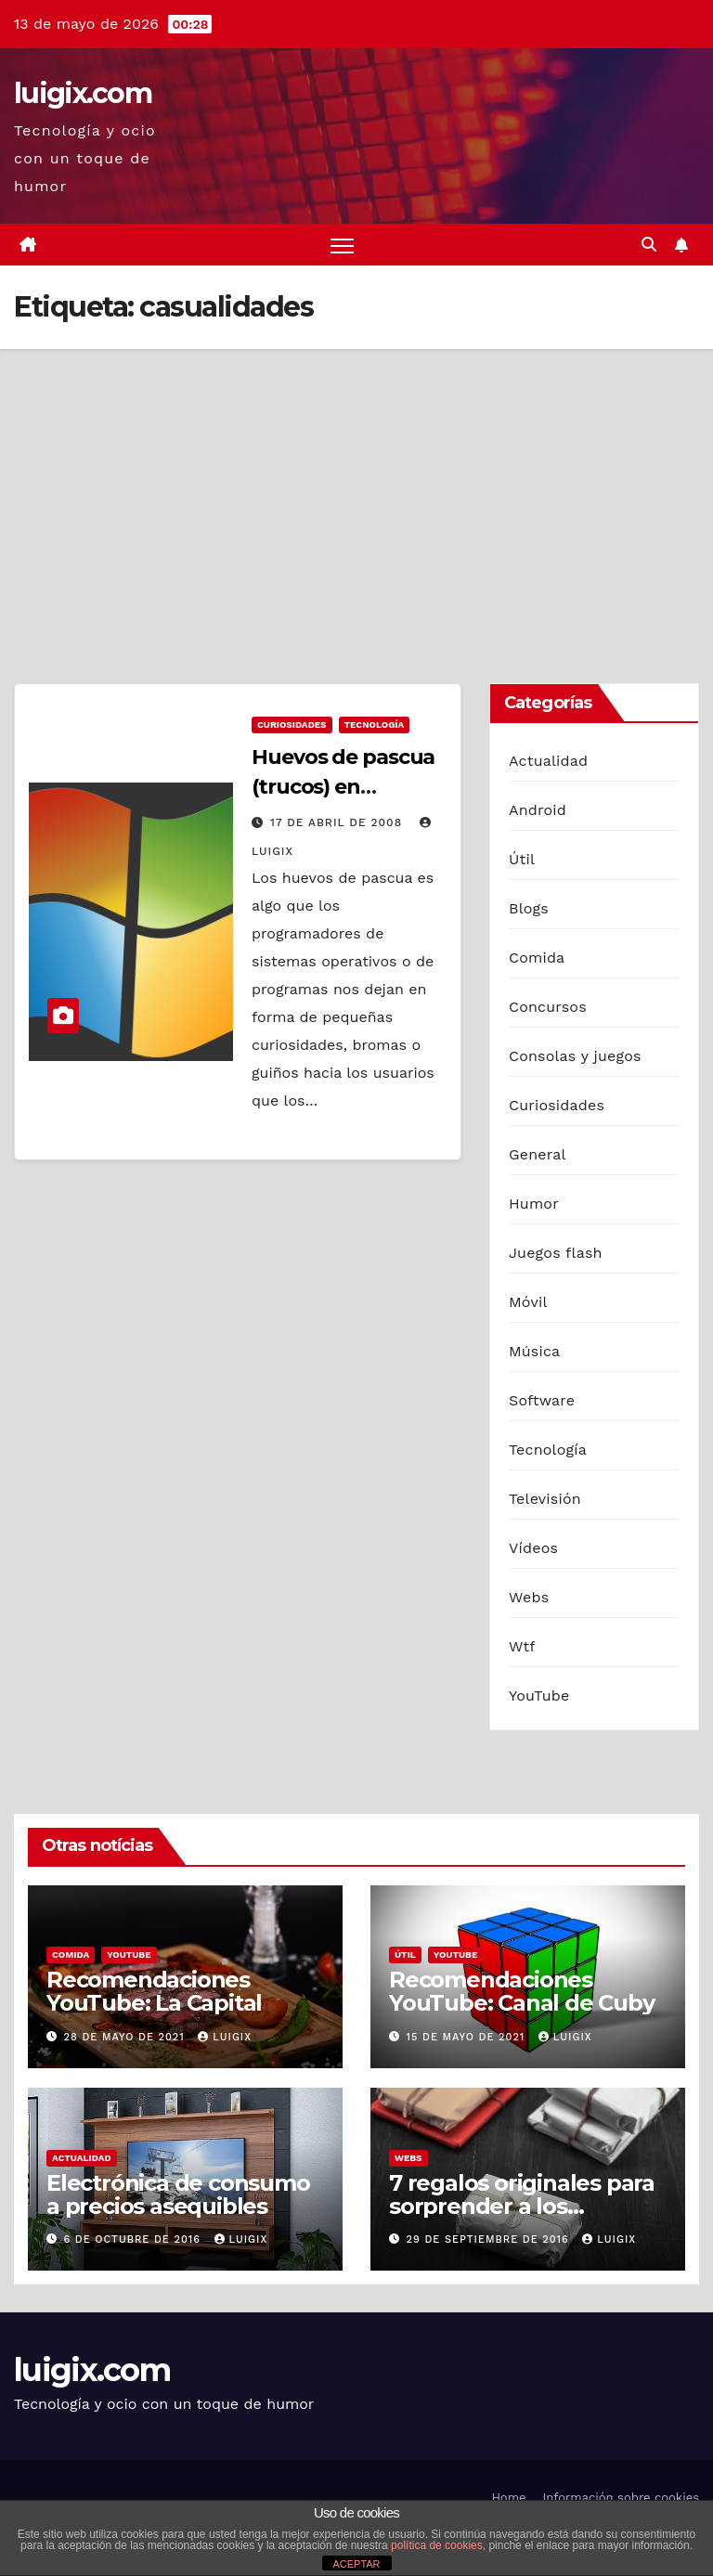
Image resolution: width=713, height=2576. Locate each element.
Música (534, 1351)
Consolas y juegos (575, 1056)
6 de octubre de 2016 (134, 2239)
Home (508, 2498)
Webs (529, 1597)
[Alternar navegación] (342, 244)
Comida (536, 957)
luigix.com (82, 93)
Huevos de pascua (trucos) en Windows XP (343, 786)
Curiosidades (292, 724)
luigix (225, 2037)
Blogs (529, 908)
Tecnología (374, 724)
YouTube (539, 1695)
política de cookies (437, 2545)
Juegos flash (556, 1253)
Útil (522, 859)
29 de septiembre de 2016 (490, 2239)
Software (542, 1400)
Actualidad (548, 761)
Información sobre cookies (621, 2498)
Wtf (522, 1646)
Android (537, 810)
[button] (649, 244)
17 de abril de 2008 (338, 822)
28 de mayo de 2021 (126, 2037)
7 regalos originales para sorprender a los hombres (522, 2206)
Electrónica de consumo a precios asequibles (178, 2194)
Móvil (528, 1302)
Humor (534, 1203)
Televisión (545, 1499)
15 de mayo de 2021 (468, 2037)
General (537, 1154)
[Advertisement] (356, 488)
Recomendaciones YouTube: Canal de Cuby (522, 1992)
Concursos (548, 1007)
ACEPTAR (356, 2564)
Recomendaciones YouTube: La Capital (154, 1992)
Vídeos (533, 1548)
